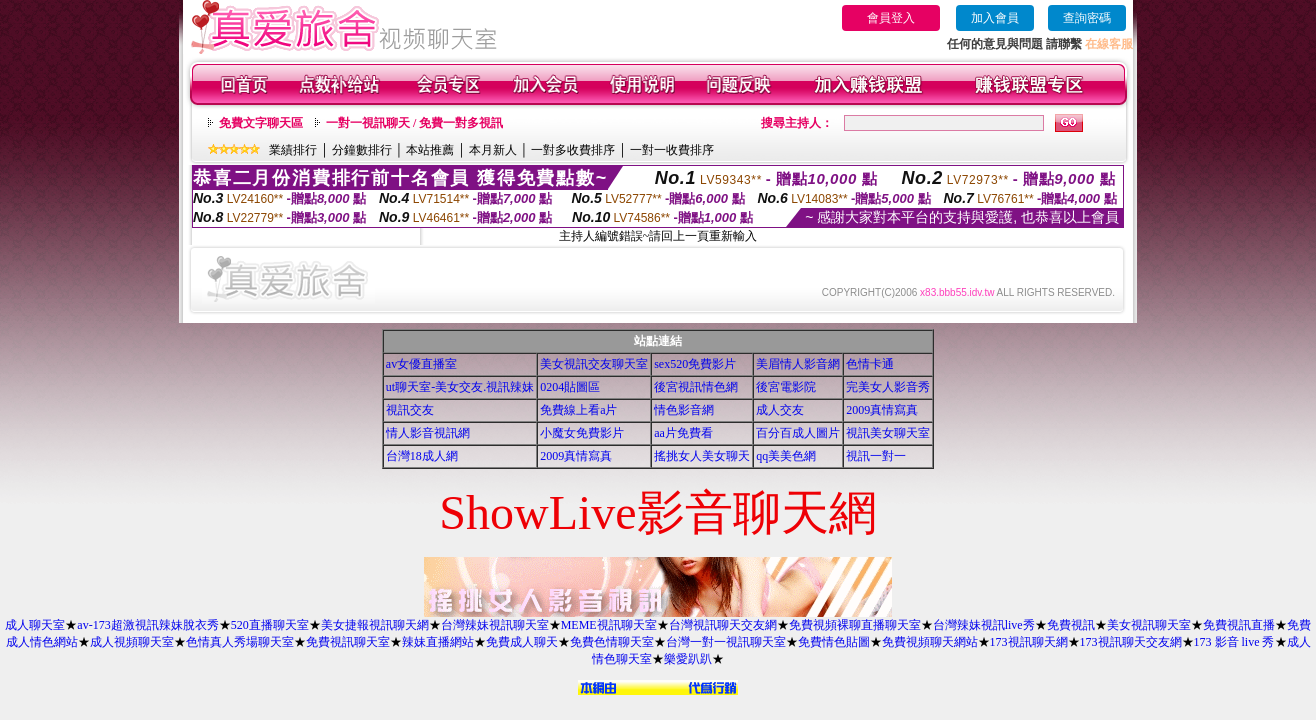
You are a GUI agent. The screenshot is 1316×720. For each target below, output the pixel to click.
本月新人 (493, 150)
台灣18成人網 (422, 456)
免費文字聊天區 (261, 123)
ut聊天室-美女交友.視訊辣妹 (460, 387)
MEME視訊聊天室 (609, 625)
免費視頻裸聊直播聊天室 (855, 625)
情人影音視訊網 (428, 433)
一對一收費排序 (672, 150)
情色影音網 (684, 410)
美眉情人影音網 (798, 364)
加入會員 (995, 18)
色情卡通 (870, 364)
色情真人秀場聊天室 (240, 642)
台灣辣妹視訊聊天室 (495, 625)
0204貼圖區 (570, 387)
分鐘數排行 (362, 150)
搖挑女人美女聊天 (702, 456)
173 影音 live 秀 (1234, 642)
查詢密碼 (1087, 18)
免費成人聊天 (522, 642)
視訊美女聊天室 (888, 433)
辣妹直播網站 (438, 642)
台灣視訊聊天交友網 (723, 625)
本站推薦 (430, 150)
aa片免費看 (683, 433)
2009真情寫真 (882, 410)
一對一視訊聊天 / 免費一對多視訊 (414, 123)
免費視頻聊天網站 (930, 642)
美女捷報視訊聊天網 (375, 625)
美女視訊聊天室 (1149, 625)
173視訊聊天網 (1029, 642)
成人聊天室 (35, 625)
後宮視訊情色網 (696, 387)
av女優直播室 (421, 364)
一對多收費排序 (573, 150)
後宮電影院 (786, 387)
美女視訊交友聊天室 (594, 364)
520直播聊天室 (270, 625)
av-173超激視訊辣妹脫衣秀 (147, 625)
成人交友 (780, 410)
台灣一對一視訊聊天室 (726, 642)
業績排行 (293, 150)
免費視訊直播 (1239, 625)
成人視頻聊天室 (132, 642)
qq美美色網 (786, 456)
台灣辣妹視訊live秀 (984, 625)
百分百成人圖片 (798, 433)
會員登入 (891, 18)
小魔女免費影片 (582, 433)
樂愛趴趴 (688, 659)
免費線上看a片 (578, 410)
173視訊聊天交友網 (1131, 642)
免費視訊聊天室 (348, 642)
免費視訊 (1071, 625)
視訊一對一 (876, 456)
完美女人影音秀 (888, 387)
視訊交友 (410, 410)
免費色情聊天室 (612, 642)
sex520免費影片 (695, 364)
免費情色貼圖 (834, 642)
